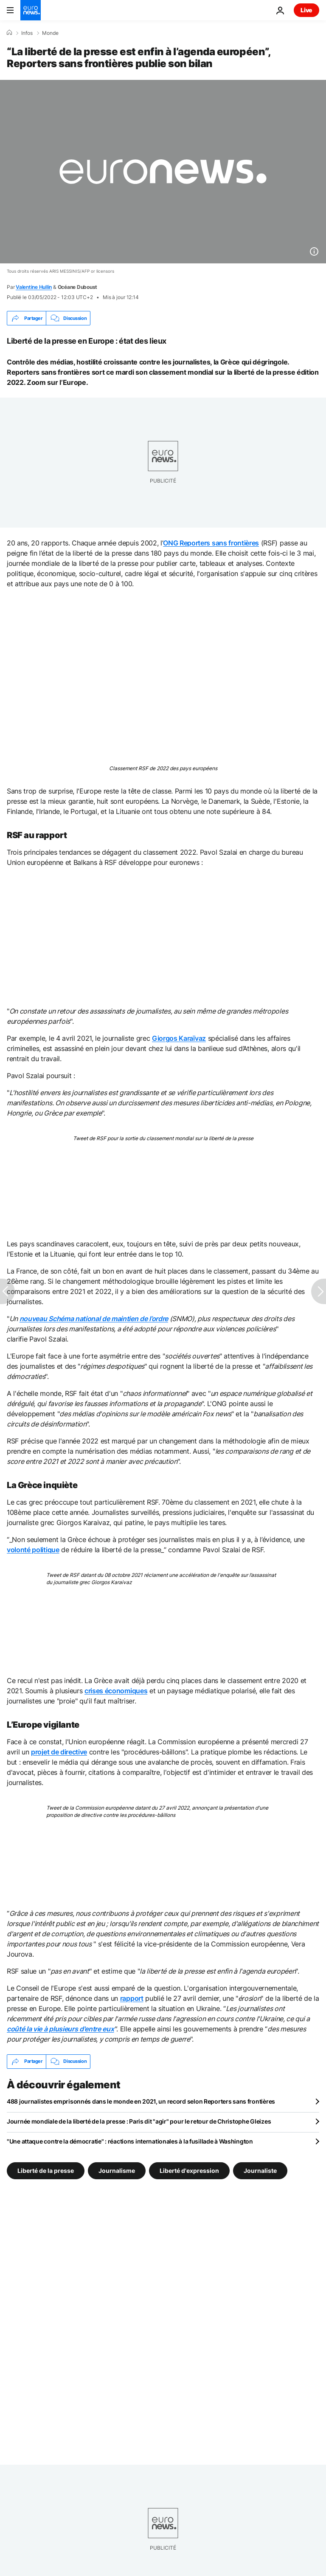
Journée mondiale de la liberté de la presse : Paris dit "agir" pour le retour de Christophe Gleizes (139, 2121)
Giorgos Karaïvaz (179, 1038)
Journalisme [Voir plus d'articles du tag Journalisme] (116, 2170)
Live (306, 10)
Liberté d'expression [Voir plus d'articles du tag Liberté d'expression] (189, 2170)
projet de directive (59, 1752)
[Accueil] (9, 33)
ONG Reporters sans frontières (211, 543)
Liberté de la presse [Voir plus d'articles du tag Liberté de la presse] (45, 2170)
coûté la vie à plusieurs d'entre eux (60, 2029)
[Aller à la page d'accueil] (30, 10)
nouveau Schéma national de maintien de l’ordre (94, 1318)
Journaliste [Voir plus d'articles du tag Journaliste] (260, 2170)
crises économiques (115, 1690)
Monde (50, 33)
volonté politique (33, 1549)
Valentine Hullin (34, 287)
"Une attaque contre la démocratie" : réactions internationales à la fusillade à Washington (130, 2141)
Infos (27, 33)
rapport (131, 1998)
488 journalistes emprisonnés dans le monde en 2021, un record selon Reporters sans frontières (141, 2101)
